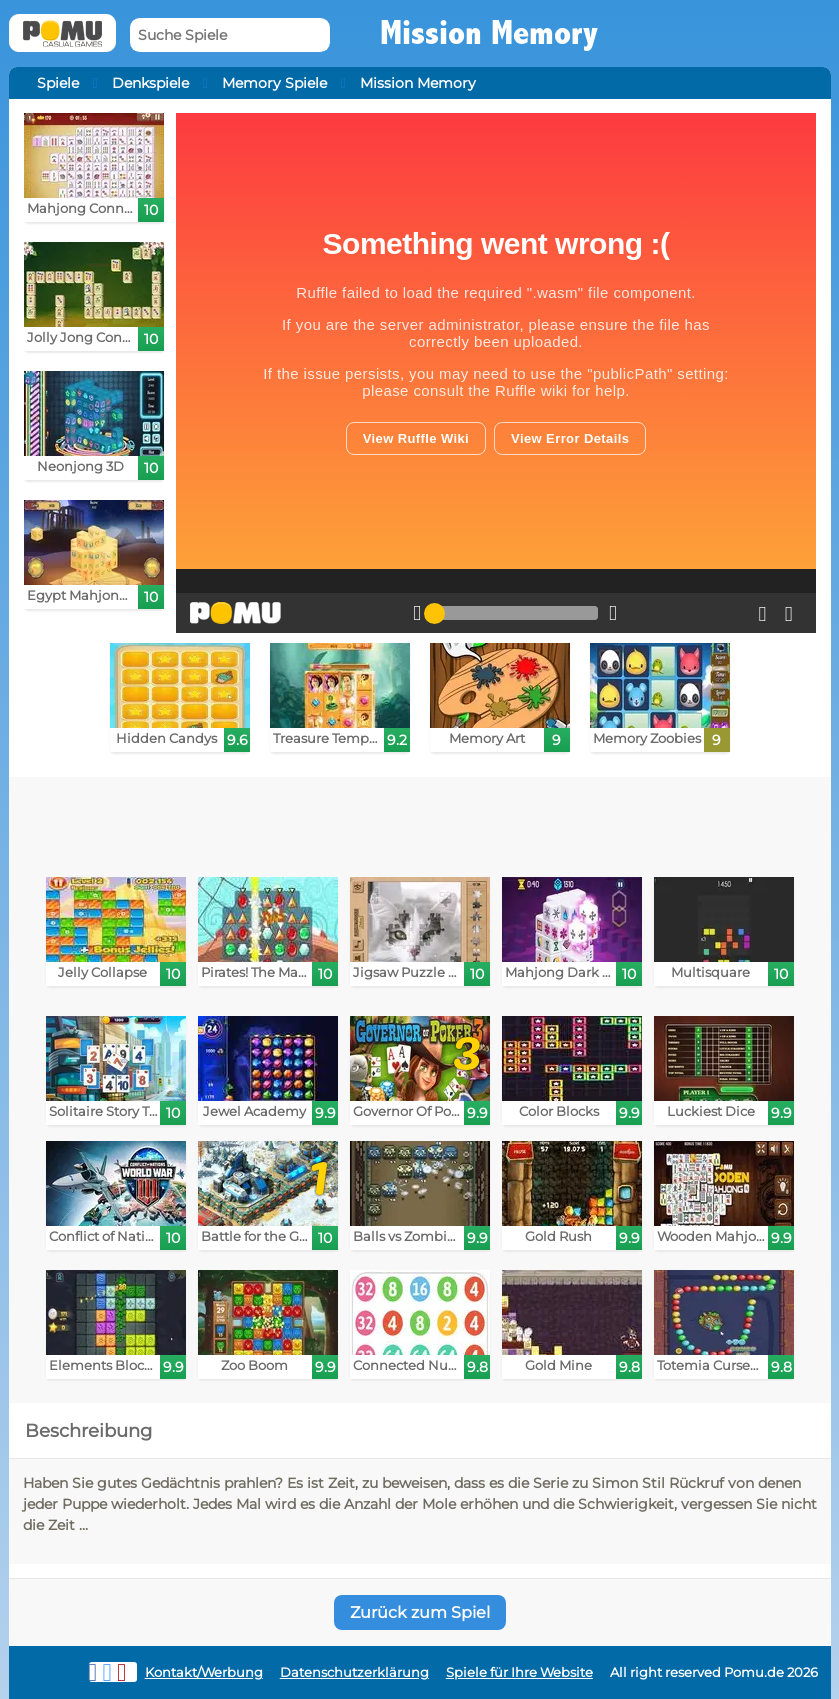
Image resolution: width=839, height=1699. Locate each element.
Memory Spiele (274, 83)
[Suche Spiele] (230, 35)
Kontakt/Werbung (204, 1672)
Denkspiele (150, 83)
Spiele (58, 83)
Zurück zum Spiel (420, 1612)
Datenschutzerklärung (354, 1672)
